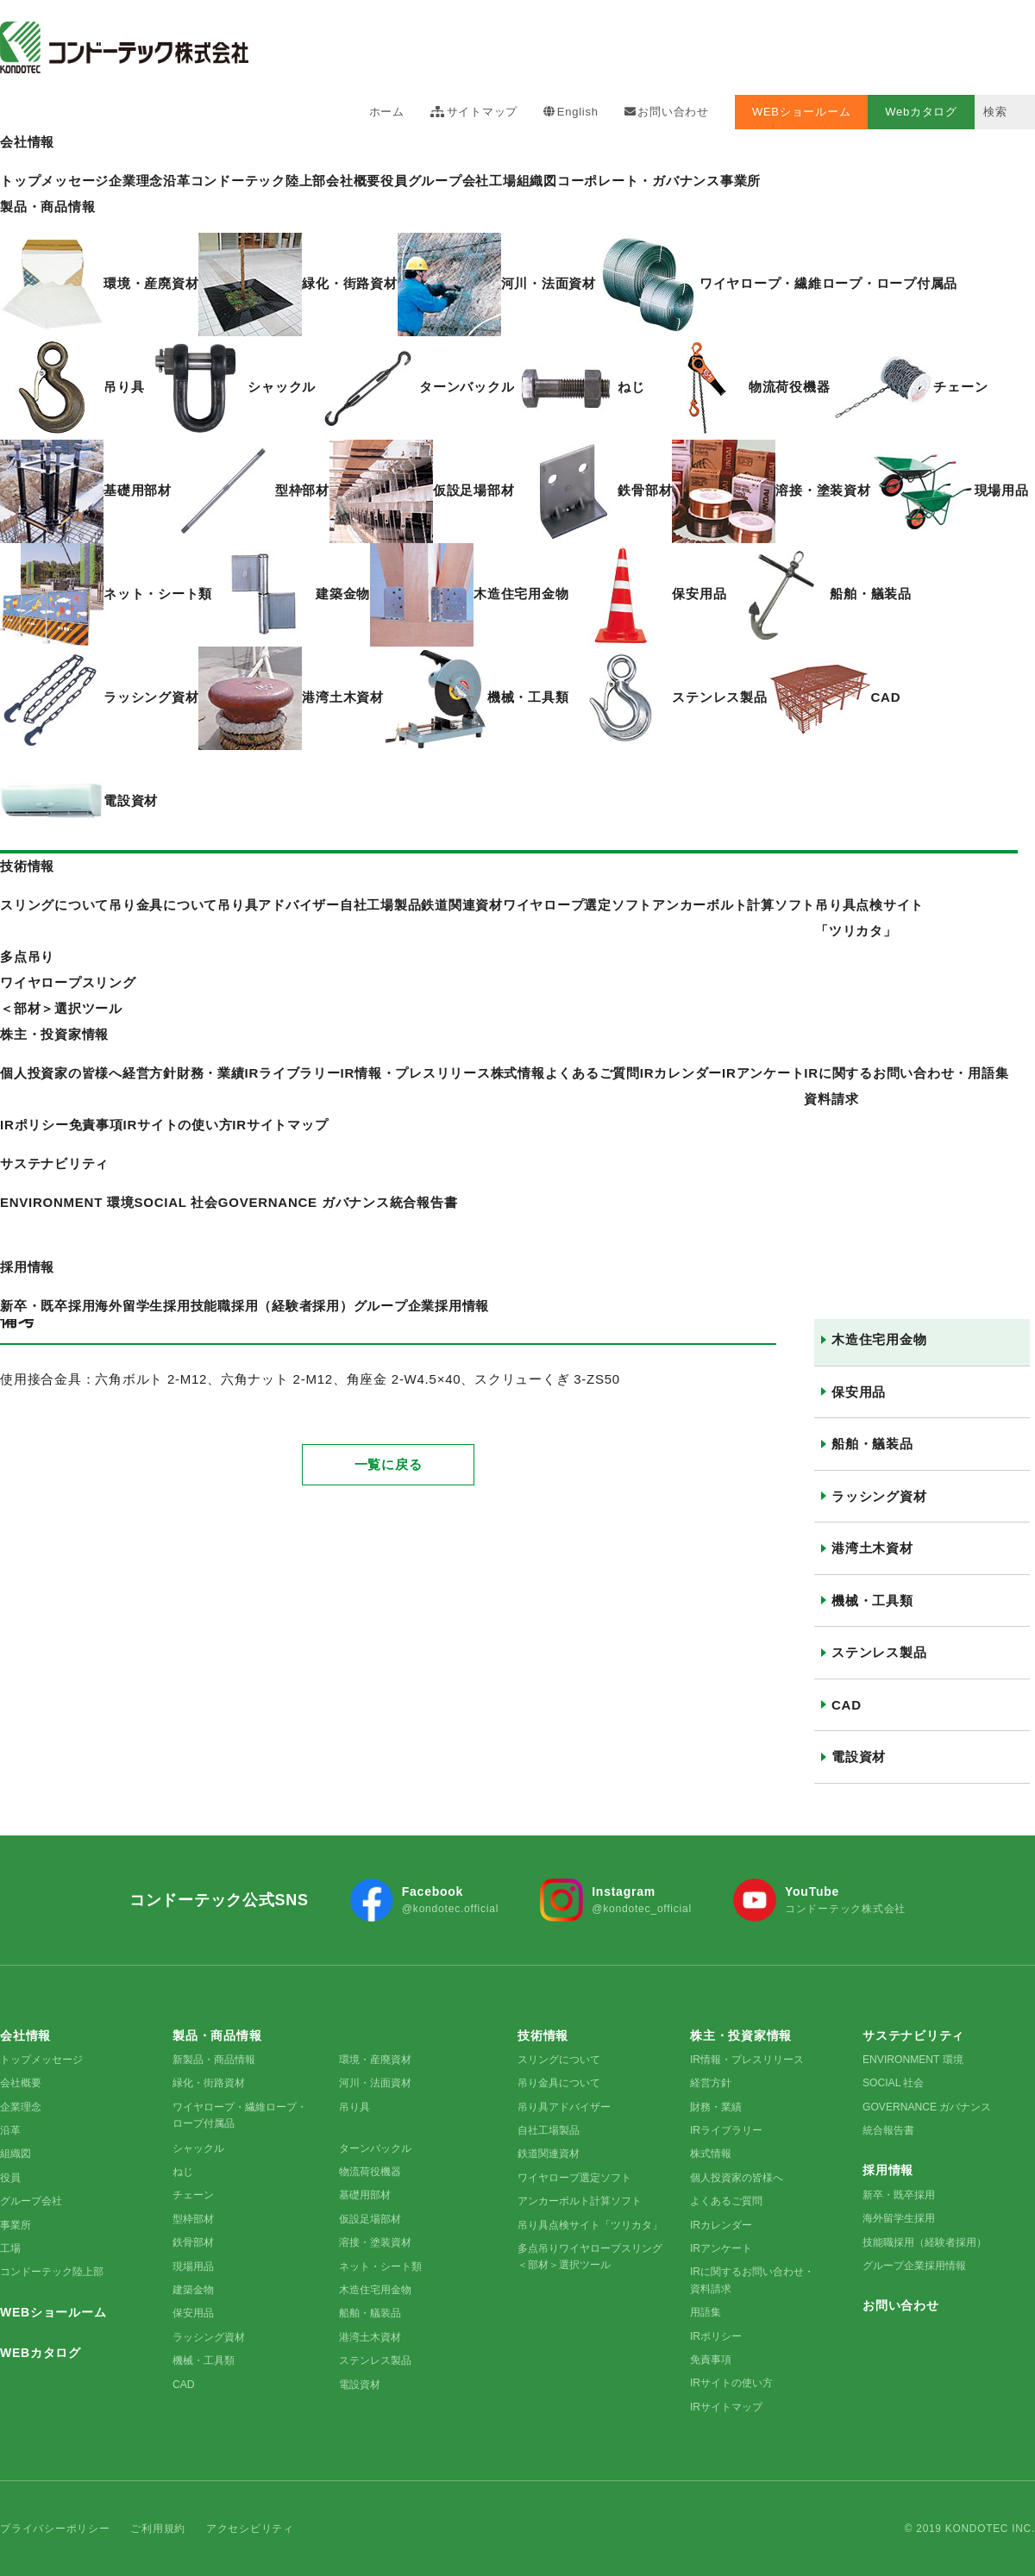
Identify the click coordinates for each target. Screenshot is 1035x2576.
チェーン (193, 2195)
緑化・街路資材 (208, 2083)
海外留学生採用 (898, 2218)
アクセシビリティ (250, 2529)
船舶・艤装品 (872, 1443)
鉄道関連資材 (549, 2154)
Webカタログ (921, 111)
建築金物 (193, 2290)
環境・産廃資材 (375, 2060)
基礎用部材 (365, 2195)
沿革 (10, 2130)
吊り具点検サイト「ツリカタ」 (590, 2225)
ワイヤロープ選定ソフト (574, 2178)
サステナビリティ (54, 1163)
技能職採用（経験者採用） (924, 2242)
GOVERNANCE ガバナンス (927, 2107)
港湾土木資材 (872, 1548)
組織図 (537, 180)
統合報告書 (888, 2130)
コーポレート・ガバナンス (638, 180)
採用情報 (27, 1267)
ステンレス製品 (878, 1652)
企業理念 (20, 2107)
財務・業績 (716, 2107)
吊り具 (354, 2107)
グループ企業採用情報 (914, 2266)
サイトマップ (482, 111)
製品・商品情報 (47, 206)
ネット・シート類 (380, 2266)
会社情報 (27, 141)
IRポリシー (34, 1124)
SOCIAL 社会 (893, 2083)
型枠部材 (193, 2219)
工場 (503, 180)
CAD (846, 1705)
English (578, 111)
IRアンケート (763, 1073)
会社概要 (353, 180)
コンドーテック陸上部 (52, 2272)
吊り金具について (559, 2083)
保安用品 (858, 1392)
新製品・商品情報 (213, 2060)
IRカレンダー (681, 1073)
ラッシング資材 (878, 1496)
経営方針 (710, 2083)
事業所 (740, 180)
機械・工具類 (872, 1600)
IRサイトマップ (280, 1124)
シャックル (198, 2148)
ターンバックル (375, 2148)
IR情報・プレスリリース (416, 1073)
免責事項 (96, 1124)
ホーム (387, 111)
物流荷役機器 (370, 2172)
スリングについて (559, 2060)
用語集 (988, 1073)
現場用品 (193, 2266)
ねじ (182, 2172)
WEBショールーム (801, 111)
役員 (394, 180)
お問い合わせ (673, 111)
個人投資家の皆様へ (736, 2178)
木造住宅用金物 (878, 1339)
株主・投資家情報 (54, 1034)
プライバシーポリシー (55, 2529)
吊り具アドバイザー (564, 2107)
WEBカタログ (40, 2353)
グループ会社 (449, 180)
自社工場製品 (549, 2130)
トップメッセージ (41, 2060)
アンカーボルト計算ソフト (580, 2201)
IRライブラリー (726, 2130)
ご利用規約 (157, 2529)
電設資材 (858, 1756)
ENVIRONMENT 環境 (912, 2060)
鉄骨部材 (193, 2242)
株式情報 (518, 1073)
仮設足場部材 (370, 2219)
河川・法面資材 (375, 2083)
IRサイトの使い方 (178, 1124)
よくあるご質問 (592, 1073)
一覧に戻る (388, 1412)
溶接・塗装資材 (375, 2242)
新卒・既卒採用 (898, 2195)
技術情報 (27, 866)
